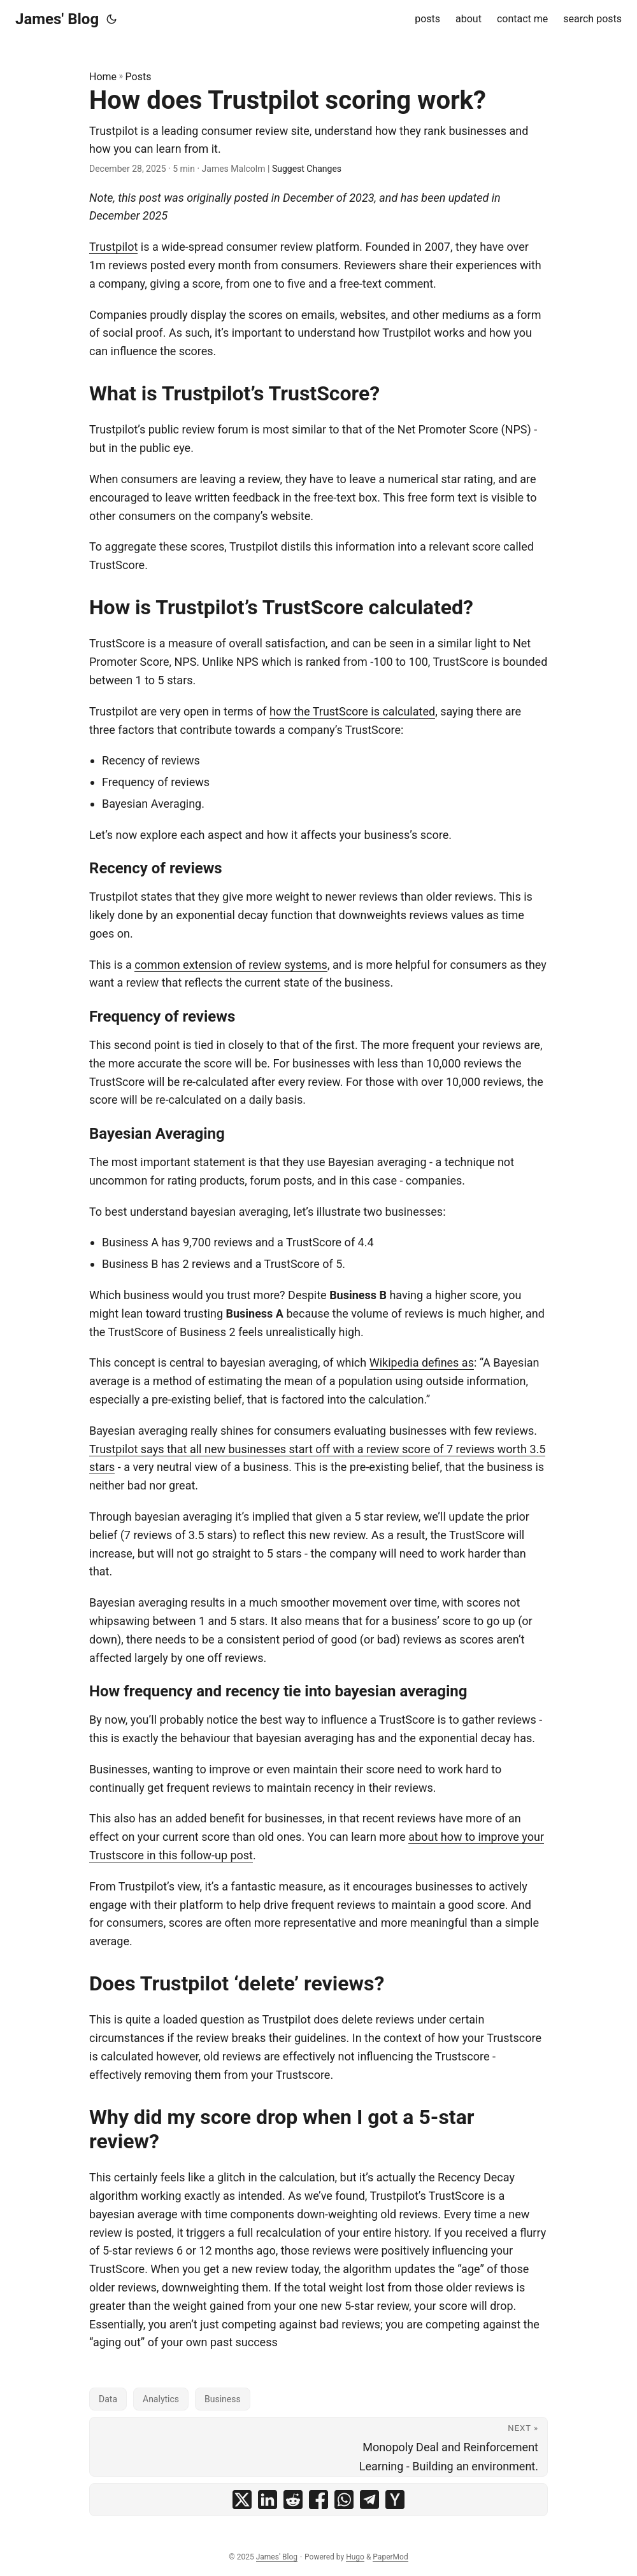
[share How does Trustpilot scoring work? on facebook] (318, 2499)
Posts (138, 77)
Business (222, 2399)
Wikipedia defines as (421, 1362)
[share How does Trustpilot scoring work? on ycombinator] (394, 2499)
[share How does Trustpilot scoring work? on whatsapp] (344, 2499)
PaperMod (390, 2556)
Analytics (161, 2399)
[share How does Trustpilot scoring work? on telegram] (369, 2499)
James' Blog (57, 19)
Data (108, 2399)
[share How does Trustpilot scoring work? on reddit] (293, 2499)
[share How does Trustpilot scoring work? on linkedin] (267, 2499)
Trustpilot (113, 246)
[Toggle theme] (111, 19)
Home (103, 77)
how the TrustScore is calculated (352, 711)
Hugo (355, 2556)
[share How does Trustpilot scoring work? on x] (242, 2499)
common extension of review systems (230, 964)
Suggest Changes (306, 169)
